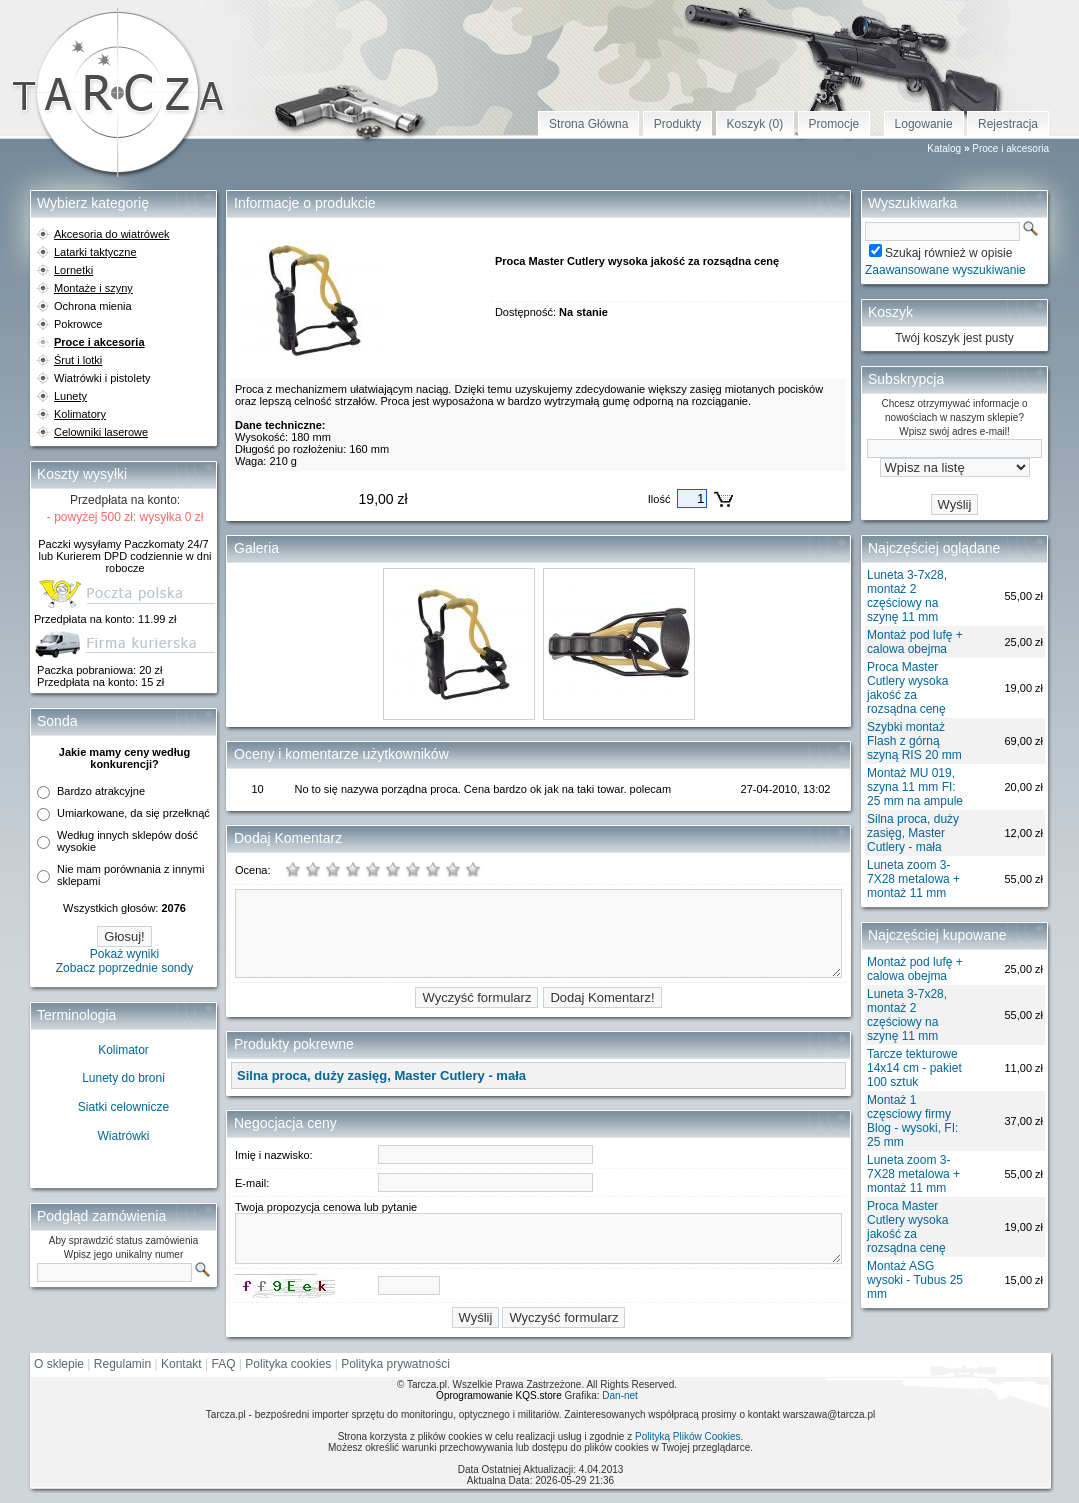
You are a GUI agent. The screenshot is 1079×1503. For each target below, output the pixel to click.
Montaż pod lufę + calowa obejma (915, 642)
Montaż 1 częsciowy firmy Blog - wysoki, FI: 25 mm (912, 1121)
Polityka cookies (288, 1364)
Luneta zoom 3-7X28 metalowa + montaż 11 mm (913, 879)
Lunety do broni (123, 1078)
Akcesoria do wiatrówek (112, 234)
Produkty (677, 124)
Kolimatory (80, 414)
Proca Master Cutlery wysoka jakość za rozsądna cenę (907, 688)
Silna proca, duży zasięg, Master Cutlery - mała (913, 833)
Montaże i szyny (93, 288)
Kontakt (181, 1364)
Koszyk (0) (755, 124)
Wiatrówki (123, 1136)
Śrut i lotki (78, 360)
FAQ (224, 1364)
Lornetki (73, 270)
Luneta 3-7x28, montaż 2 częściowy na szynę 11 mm (907, 596)
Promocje (834, 124)
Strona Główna (588, 124)
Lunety (70, 396)
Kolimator (123, 1050)
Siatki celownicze (123, 1107)
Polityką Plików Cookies (688, 1436)
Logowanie (924, 124)
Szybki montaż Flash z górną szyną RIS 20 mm (914, 741)
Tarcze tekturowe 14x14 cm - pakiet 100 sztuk (914, 1068)
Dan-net (620, 1395)
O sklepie (59, 1364)
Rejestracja (1008, 124)
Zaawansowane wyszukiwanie (945, 270)
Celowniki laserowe (101, 432)
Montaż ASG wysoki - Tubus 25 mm (915, 1280)
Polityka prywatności (395, 1364)
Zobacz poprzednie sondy (124, 968)
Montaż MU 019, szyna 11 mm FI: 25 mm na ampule (915, 787)
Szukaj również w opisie (948, 253)
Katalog (944, 148)
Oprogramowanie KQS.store (499, 1395)
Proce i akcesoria (1010, 148)
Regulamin (122, 1364)
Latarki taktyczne (95, 252)
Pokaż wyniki (124, 954)
